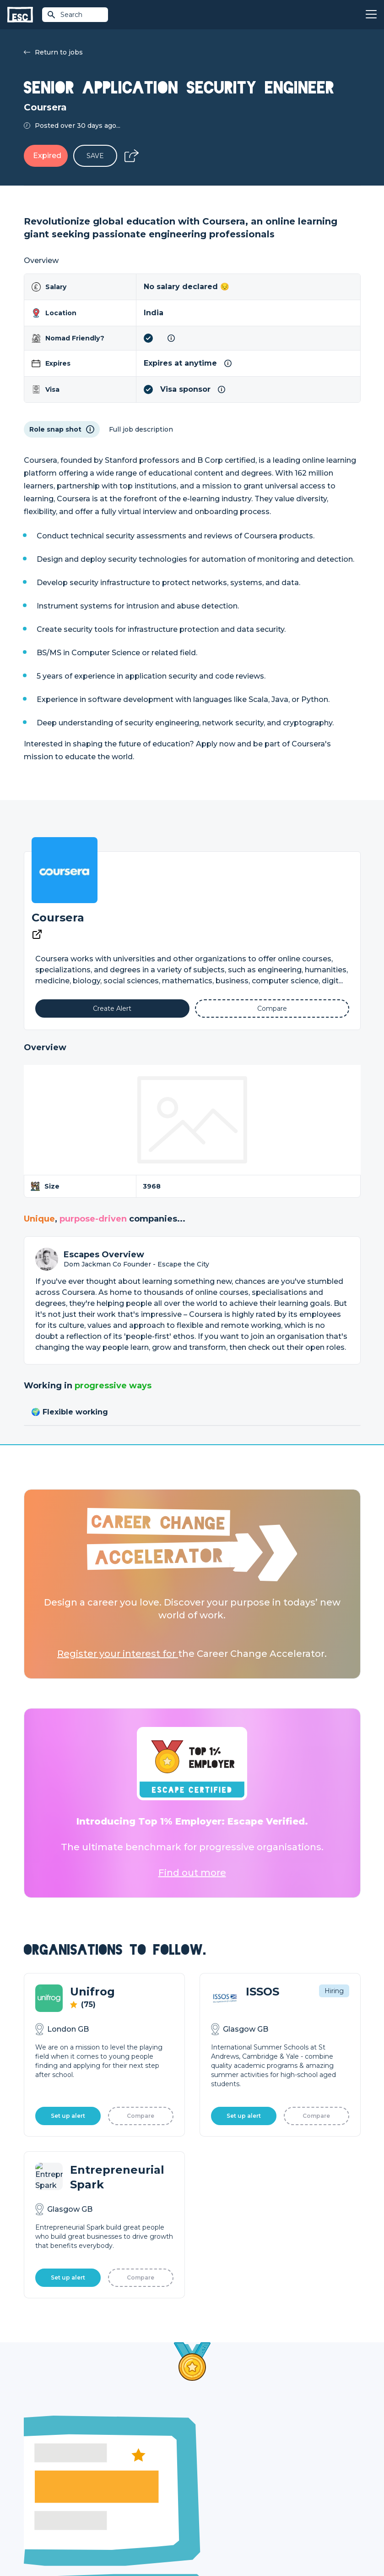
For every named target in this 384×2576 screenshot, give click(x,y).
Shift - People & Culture (229, 2501)
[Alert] (112, 1008)
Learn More (70, 2288)
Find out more (192, 1872)
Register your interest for (117, 1653)
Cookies (137, 2544)
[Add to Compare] (272, 1008)
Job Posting (211, 2470)
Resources (125, 2501)
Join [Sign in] (114, 2454)
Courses (121, 2485)
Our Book (291, 2485)
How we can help (220, 2454)
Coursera (58, 917)
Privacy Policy (100, 2544)
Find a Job (124, 2470)
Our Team (292, 2470)
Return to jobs (53, 52)
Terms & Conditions (49, 2544)
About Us (291, 2454)
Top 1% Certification (223, 2485)
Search (64, 14)
